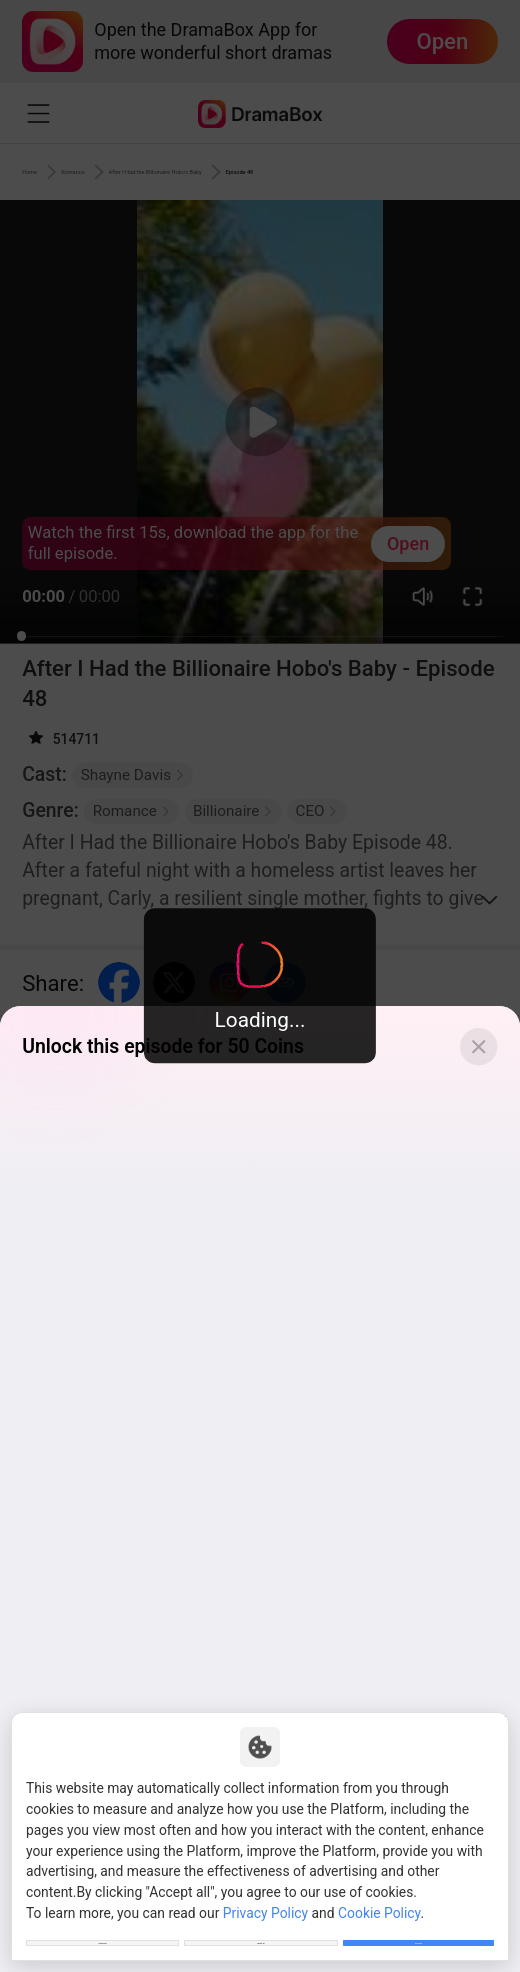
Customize (102, 1930)
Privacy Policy (265, 1887)
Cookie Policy (379, 1887)
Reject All (261, 1930)
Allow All (418, 1930)
